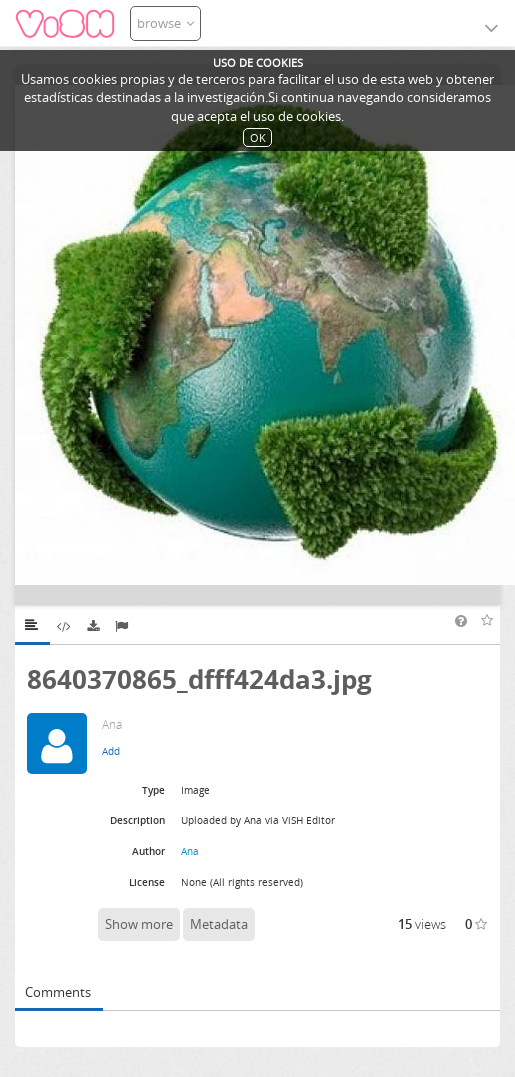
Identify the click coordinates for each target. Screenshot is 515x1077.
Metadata (219, 924)
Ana (190, 851)
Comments (58, 992)
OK (258, 137)
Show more (139, 924)
